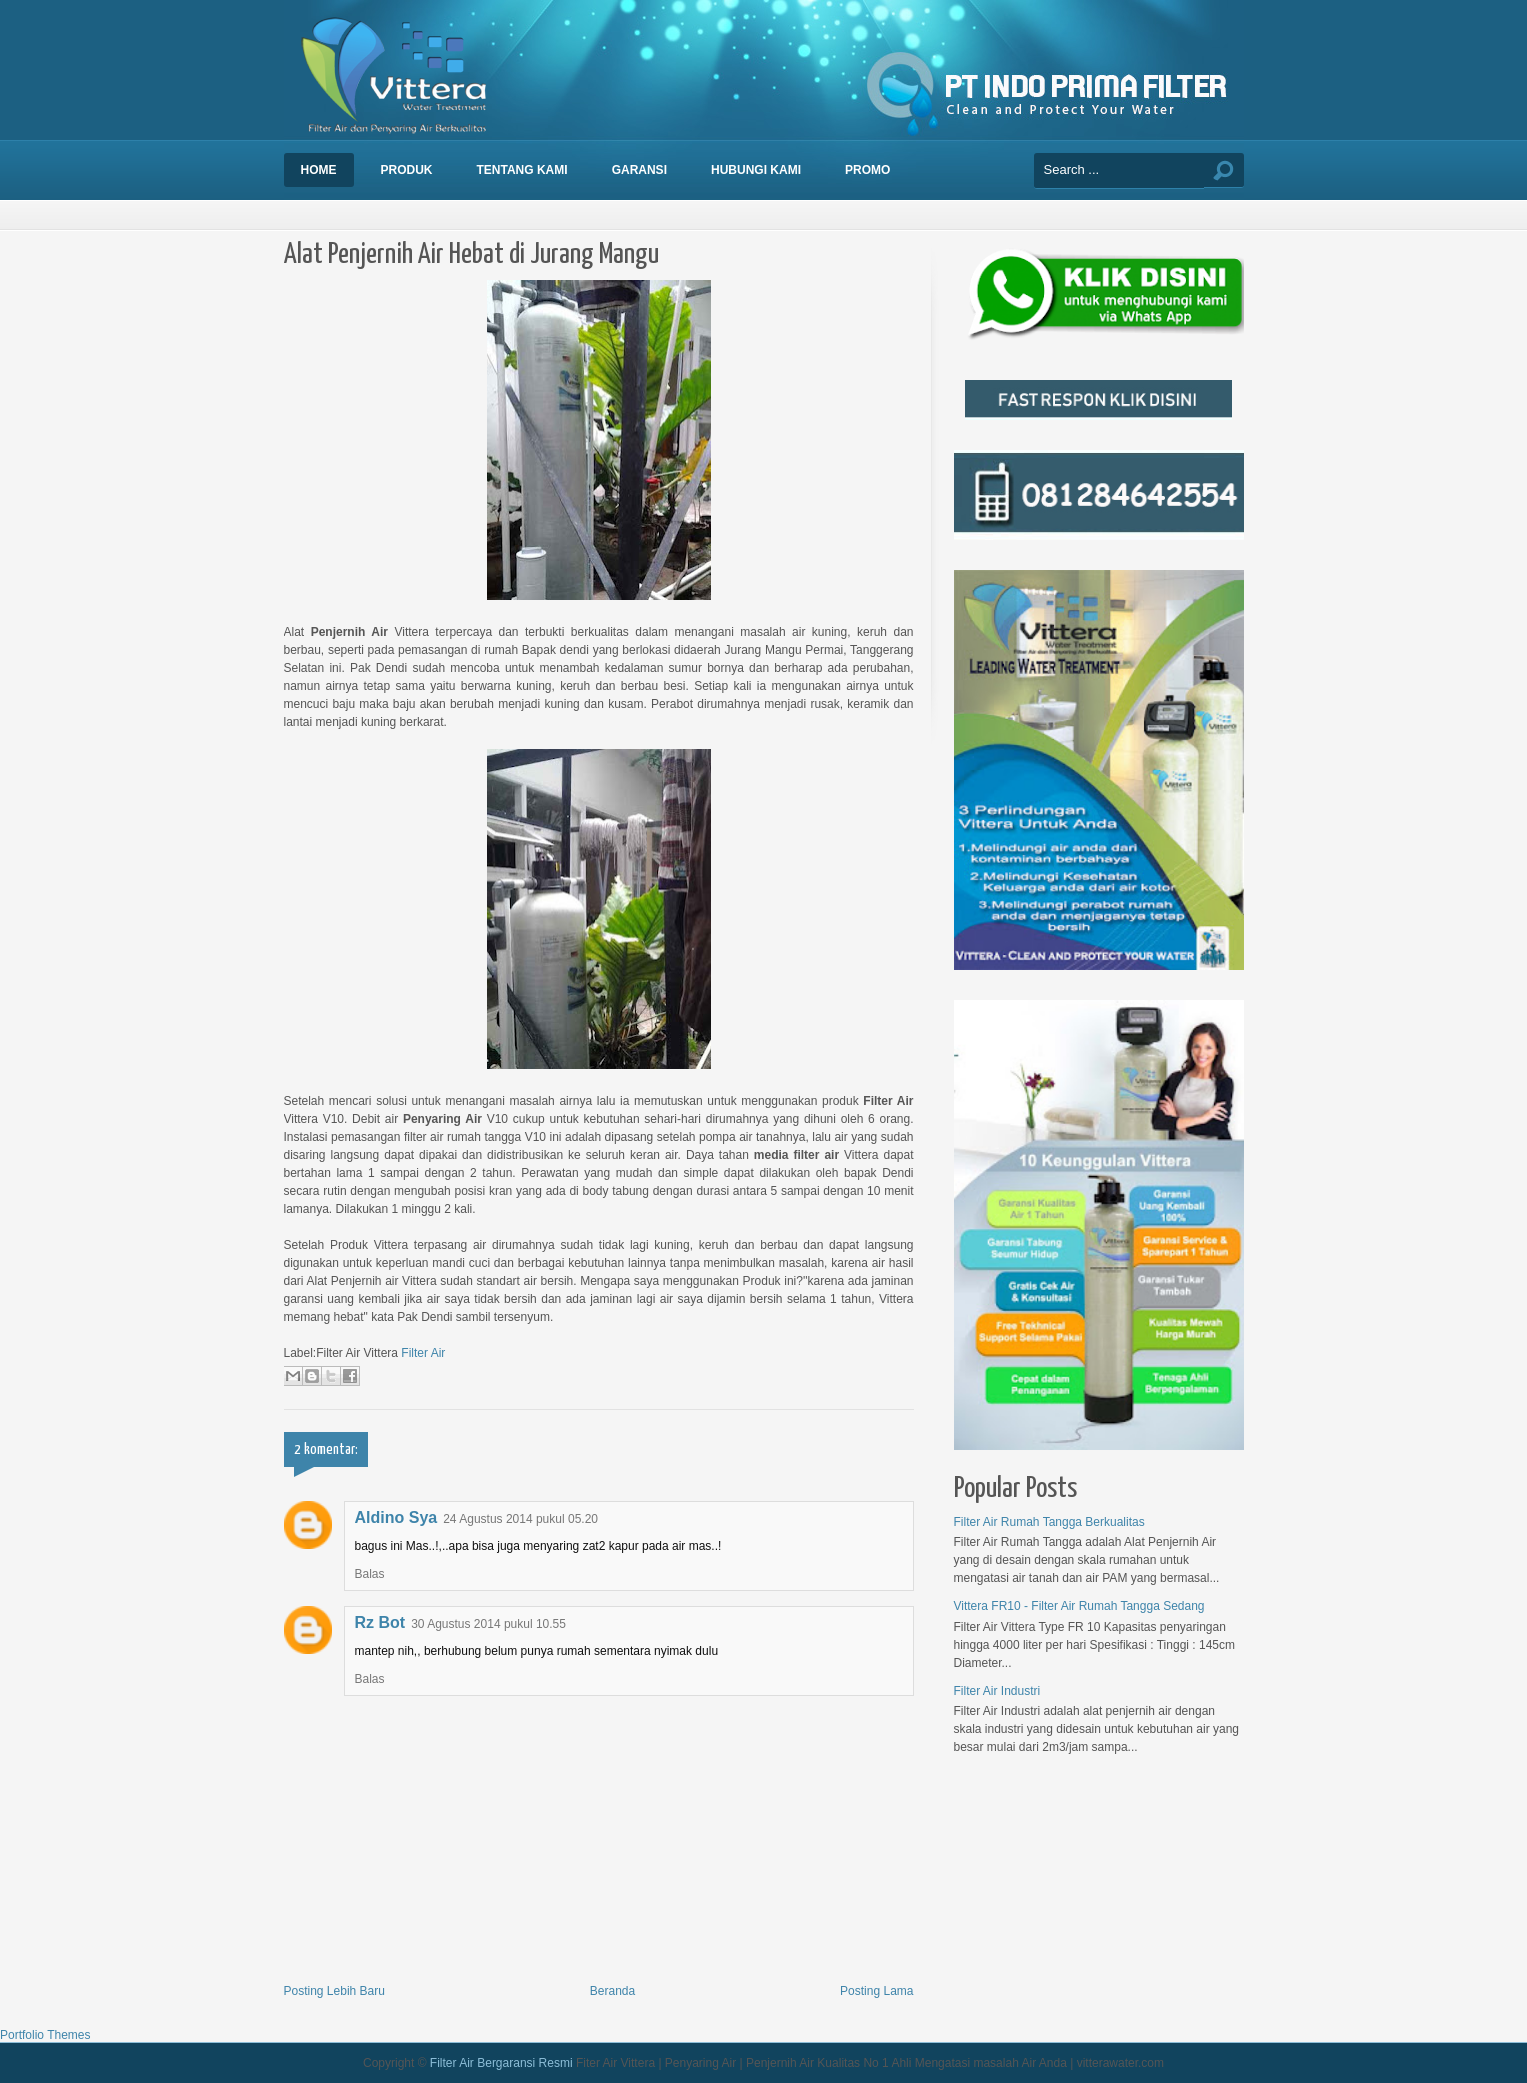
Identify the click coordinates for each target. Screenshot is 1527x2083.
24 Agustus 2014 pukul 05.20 (520, 1519)
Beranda (612, 1991)
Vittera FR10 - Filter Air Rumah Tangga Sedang (1079, 1606)
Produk (407, 170)
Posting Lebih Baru (334, 1991)
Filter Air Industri (997, 1691)
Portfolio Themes (45, 2035)
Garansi (639, 170)
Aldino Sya (396, 1517)
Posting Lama (876, 1991)
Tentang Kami (522, 170)
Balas (370, 1574)
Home (319, 170)
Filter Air (423, 1353)
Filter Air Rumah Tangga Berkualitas (1049, 1522)
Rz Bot (380, 1622)
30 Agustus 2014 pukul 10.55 (488, 1624)
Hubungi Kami (756, 170)
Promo (867, 170)
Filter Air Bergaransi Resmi (501, 2063)
